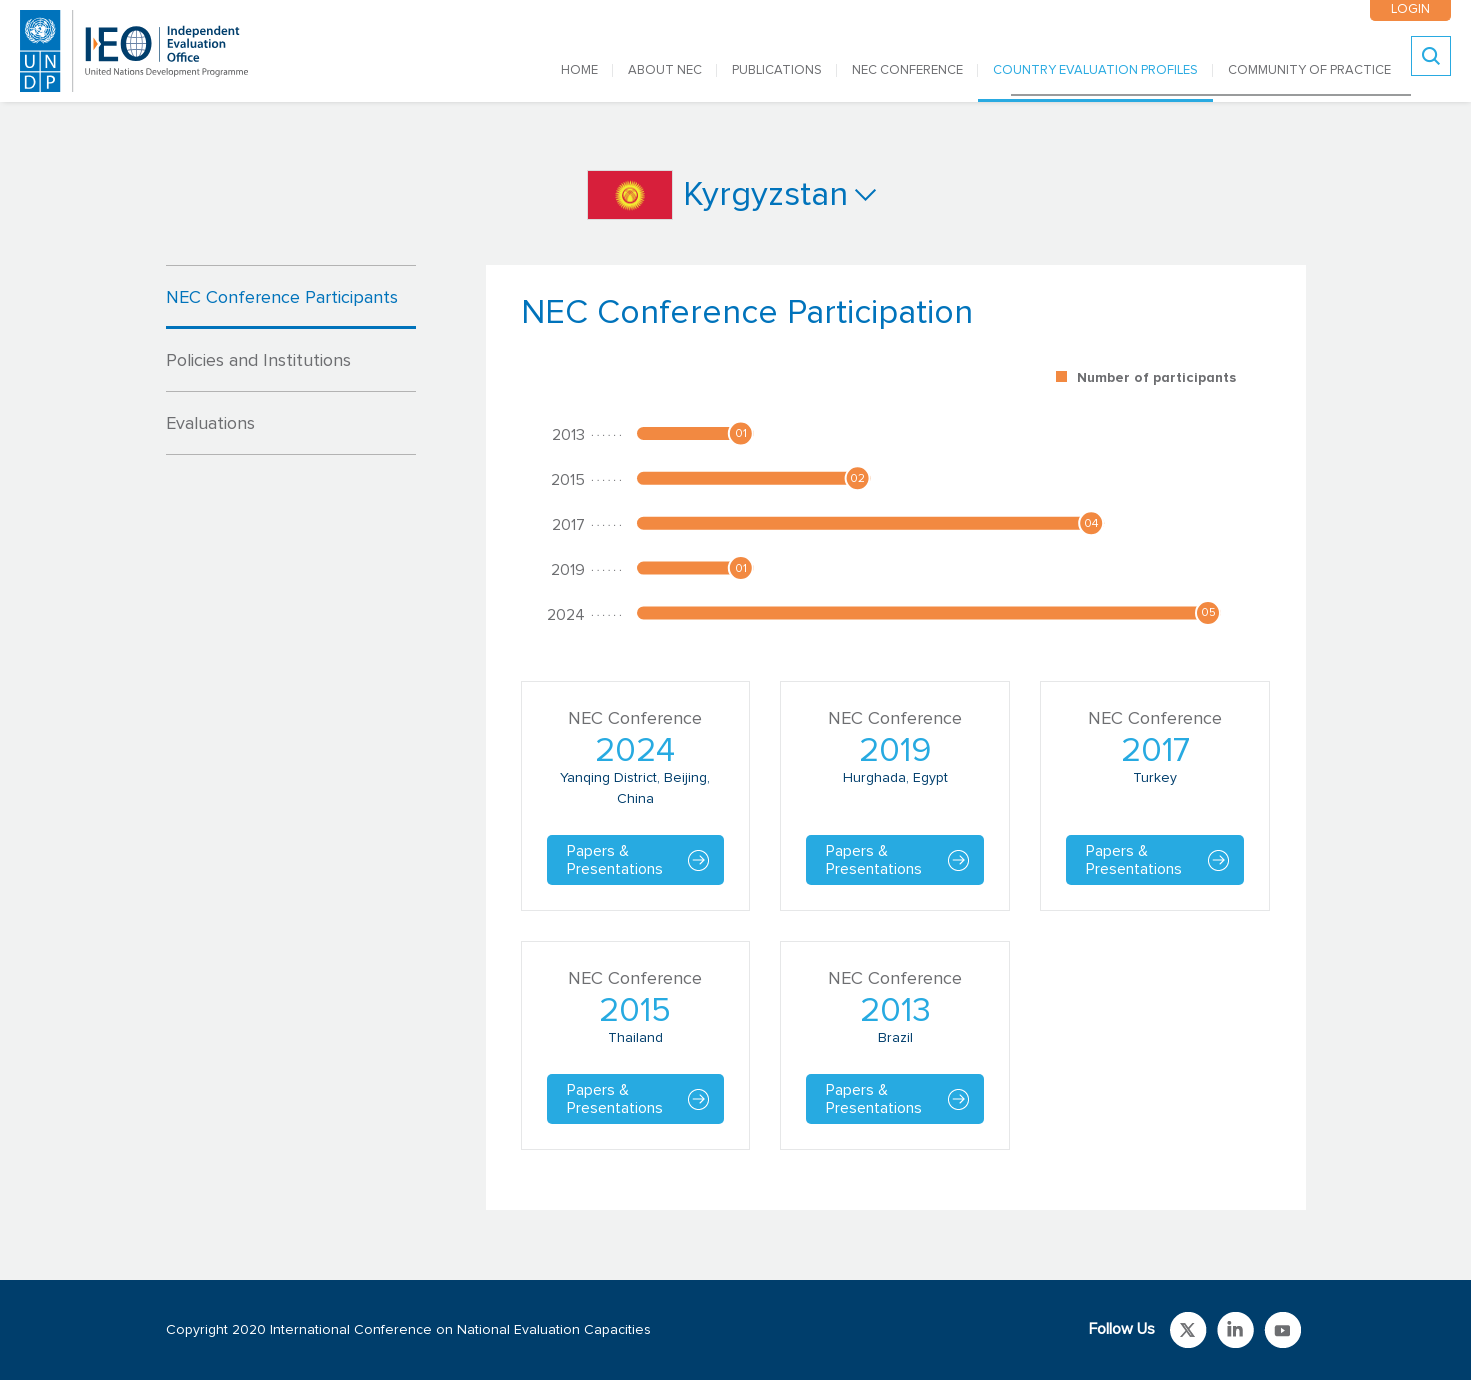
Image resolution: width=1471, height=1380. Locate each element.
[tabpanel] (896, 737)
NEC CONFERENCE (907, 70)
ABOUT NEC (665, 70)
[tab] (291, 297)
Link (1188, 1330)
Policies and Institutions (258, 361)
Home (579, 70)
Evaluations (210, 424)
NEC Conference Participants (282, 298)
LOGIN (1410, 9)
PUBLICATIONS (777, 70)
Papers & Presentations (615, 860)
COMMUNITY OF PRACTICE (1309, 70)
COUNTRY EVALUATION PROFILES (1095, 70)
